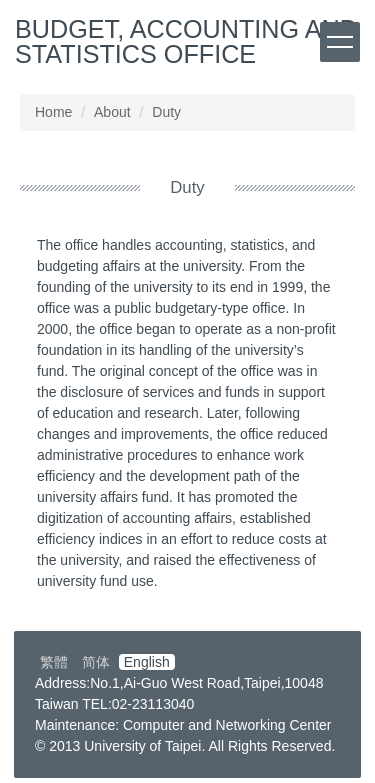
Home (53, 112)
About (112, 112)
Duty (166, 112)
